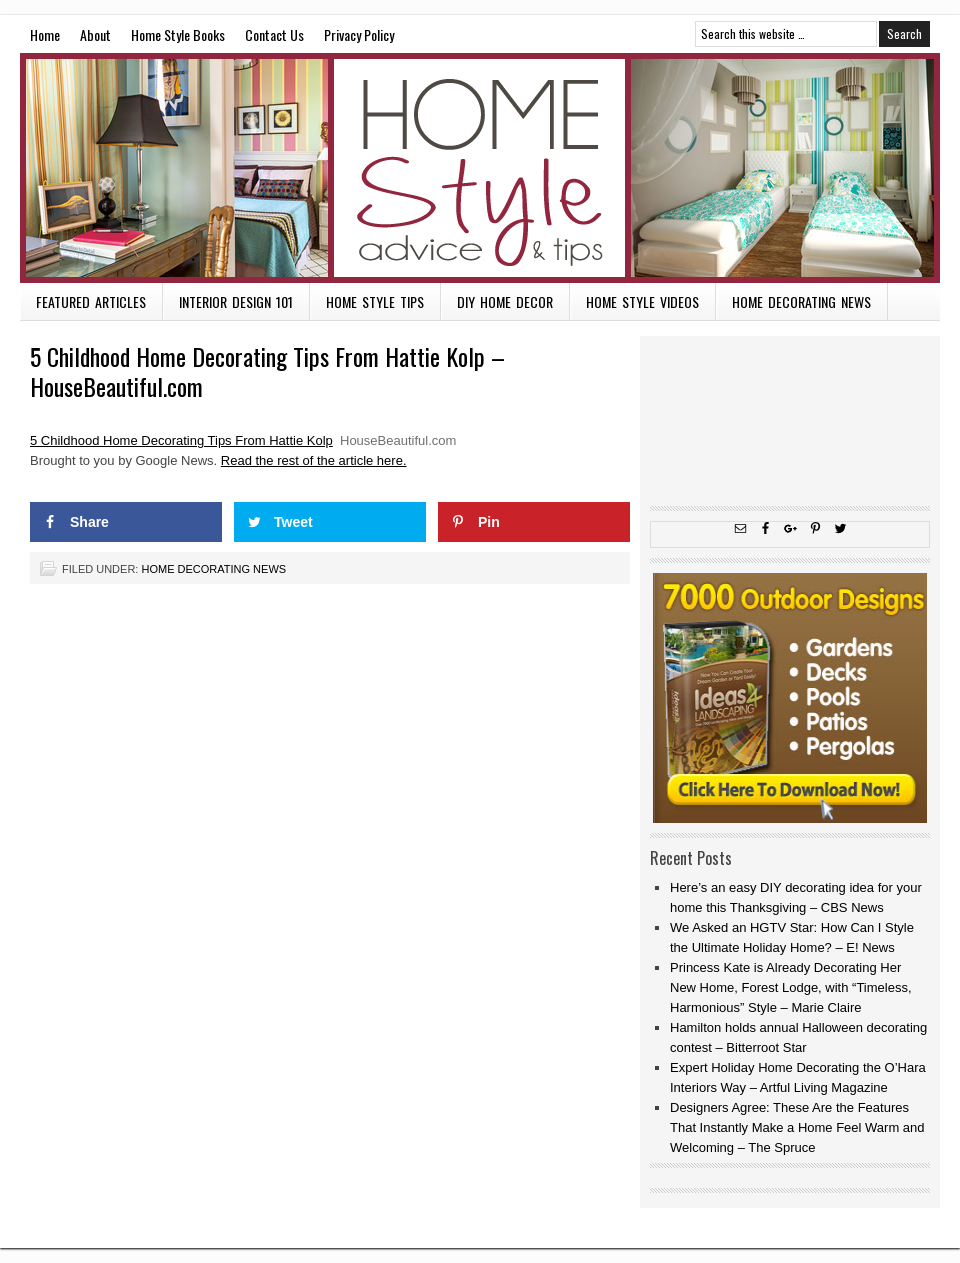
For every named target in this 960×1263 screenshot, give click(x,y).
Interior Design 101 (236, 301)
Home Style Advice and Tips (480, 168)
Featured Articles (91, 301)
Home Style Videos (642, 301)
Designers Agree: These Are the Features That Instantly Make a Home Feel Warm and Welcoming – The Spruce (797, 1127)
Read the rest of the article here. (314, 460)
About (95, 34)
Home (45, 34)
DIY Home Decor (505, 301)
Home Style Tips (375, 301)
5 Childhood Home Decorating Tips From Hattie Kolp (181, 440)
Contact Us (274, 34)
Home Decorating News (801, 301)
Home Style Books (178, 34)
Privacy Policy (359, 34)
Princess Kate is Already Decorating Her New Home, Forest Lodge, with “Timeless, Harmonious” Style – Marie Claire (791, 987)
